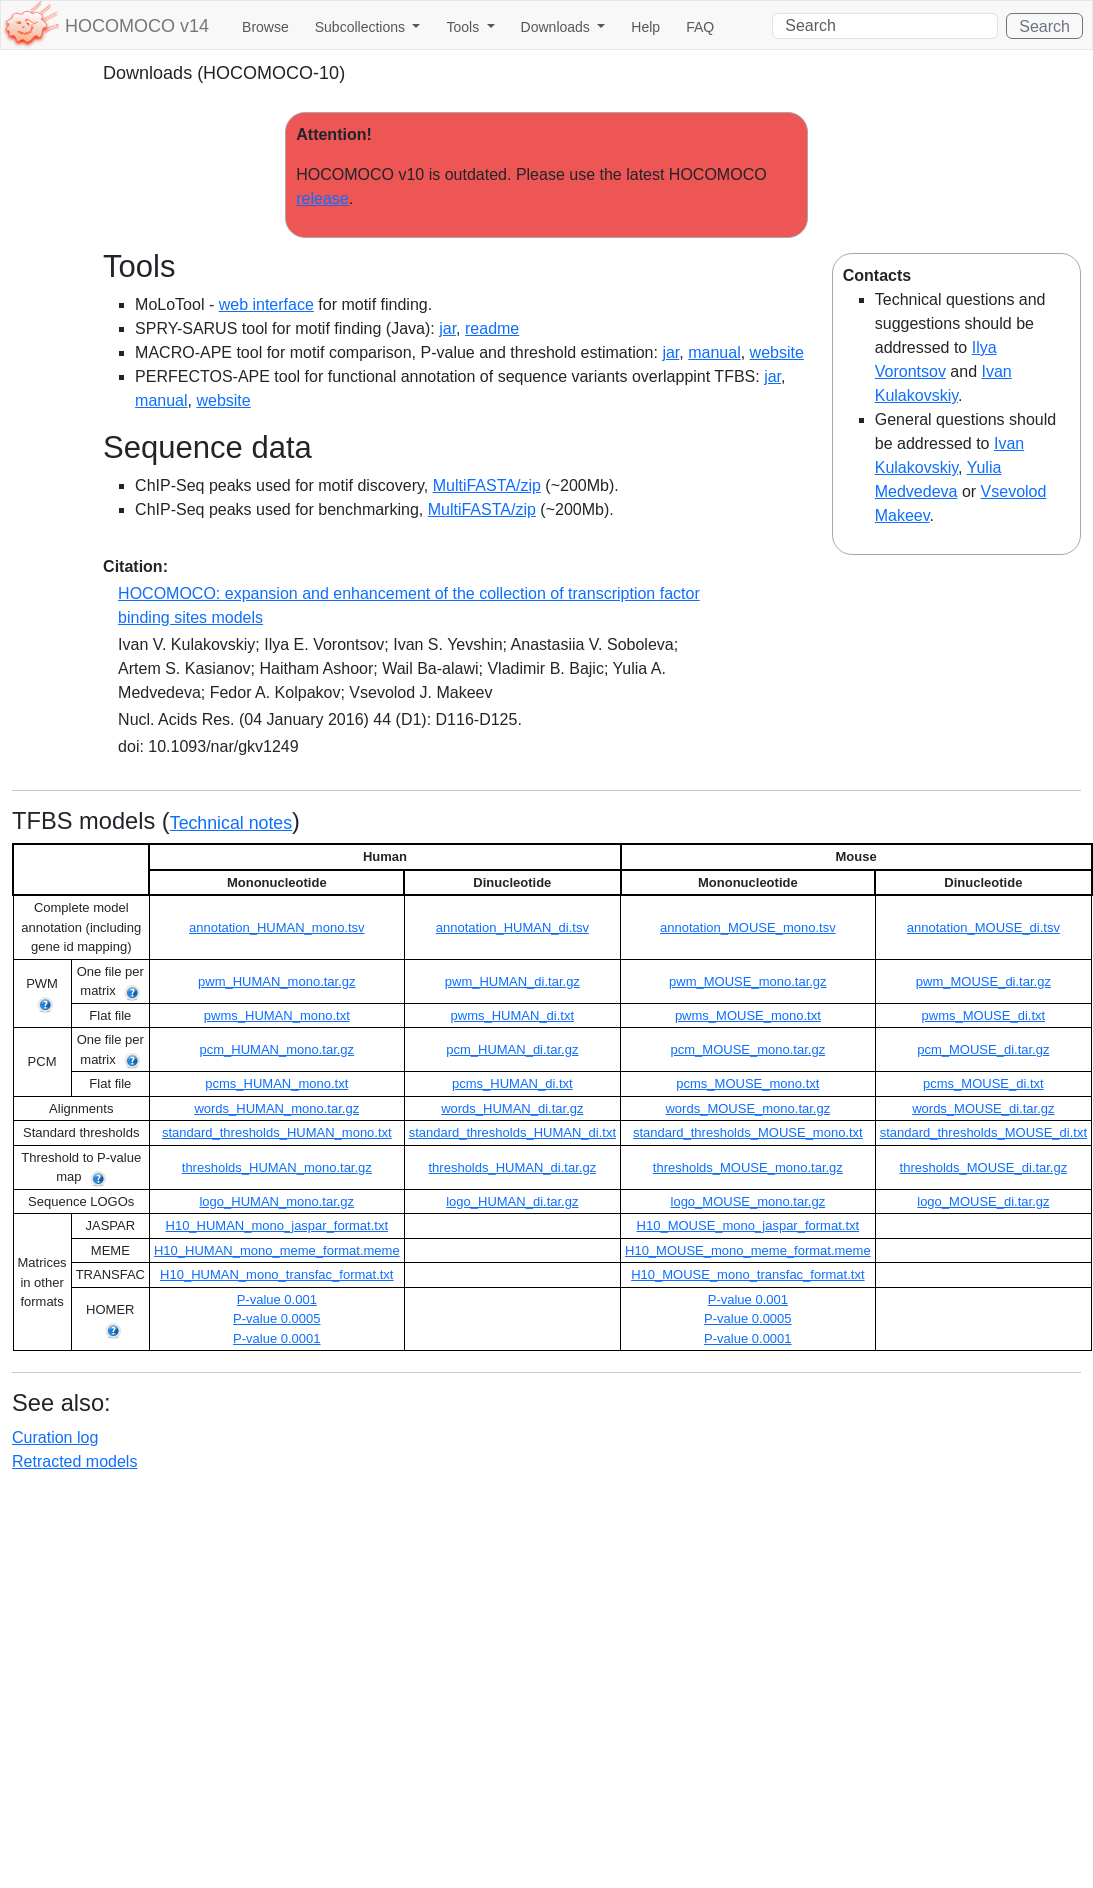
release (322, 198)
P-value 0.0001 (276, 1338)
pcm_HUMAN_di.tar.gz (512, 1049)
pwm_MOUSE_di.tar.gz (983, 981)
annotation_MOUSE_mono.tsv (748, 927)
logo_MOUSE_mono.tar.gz (748, 1201)
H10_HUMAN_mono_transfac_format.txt (276, 1274)
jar (447, 328)
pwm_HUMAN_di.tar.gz (512, 981)
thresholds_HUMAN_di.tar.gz (513, 1167)
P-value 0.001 (277, 1299)
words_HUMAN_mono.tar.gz (276, 1108)
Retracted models (74, 1461)
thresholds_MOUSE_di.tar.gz (984, 1167)
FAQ (700, 27)
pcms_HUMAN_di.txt (512, 1083)
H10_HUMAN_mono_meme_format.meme (277, 1250)
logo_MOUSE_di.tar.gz (983, 1201)
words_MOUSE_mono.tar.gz (747, 1108)
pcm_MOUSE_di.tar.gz (983, 1049)
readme (492, 328)
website (777, 352)
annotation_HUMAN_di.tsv (512, 927)
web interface (266, 304)
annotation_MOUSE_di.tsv (983, 927)
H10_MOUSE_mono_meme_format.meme (748, 1250)
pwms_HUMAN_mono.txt (277, 1015)
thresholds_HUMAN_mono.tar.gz (277, 1167)
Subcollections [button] (362, 27)
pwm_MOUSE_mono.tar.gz (748, 981)
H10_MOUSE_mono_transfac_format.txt (747, 1274)
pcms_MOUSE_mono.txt (747, 1083)
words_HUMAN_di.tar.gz (512, 1108)
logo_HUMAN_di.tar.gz (512, 1201)
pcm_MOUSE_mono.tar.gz (748, 1049)
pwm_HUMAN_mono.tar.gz (277, 981)
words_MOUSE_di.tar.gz (983, 1108)
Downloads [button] (557, 27)
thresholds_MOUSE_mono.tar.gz (748, 1167)
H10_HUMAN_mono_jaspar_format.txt (277, 1225)
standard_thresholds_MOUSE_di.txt (983, 1132)
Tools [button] (464, 27)
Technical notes (231, 823)
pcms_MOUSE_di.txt (983, 1083)
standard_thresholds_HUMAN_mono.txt (277, 1132)
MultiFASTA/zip (487, 485)
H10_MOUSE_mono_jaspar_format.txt (748, 1225)
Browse (265, 27)
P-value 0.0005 (276, 1318)
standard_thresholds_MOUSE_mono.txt (748, 1132)
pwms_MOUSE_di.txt (984, 1015)
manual (714, 352)
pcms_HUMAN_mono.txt (276, 1083)
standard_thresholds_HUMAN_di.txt (512, 1132)
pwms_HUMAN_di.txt (513, 1015)
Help (645, 27)
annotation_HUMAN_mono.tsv (277, 927)
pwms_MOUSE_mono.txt (748, 1015)
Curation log (55, 1437)
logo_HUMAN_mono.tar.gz (276, 1201)
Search (1044, 26)
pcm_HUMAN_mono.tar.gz (276, 1049)
